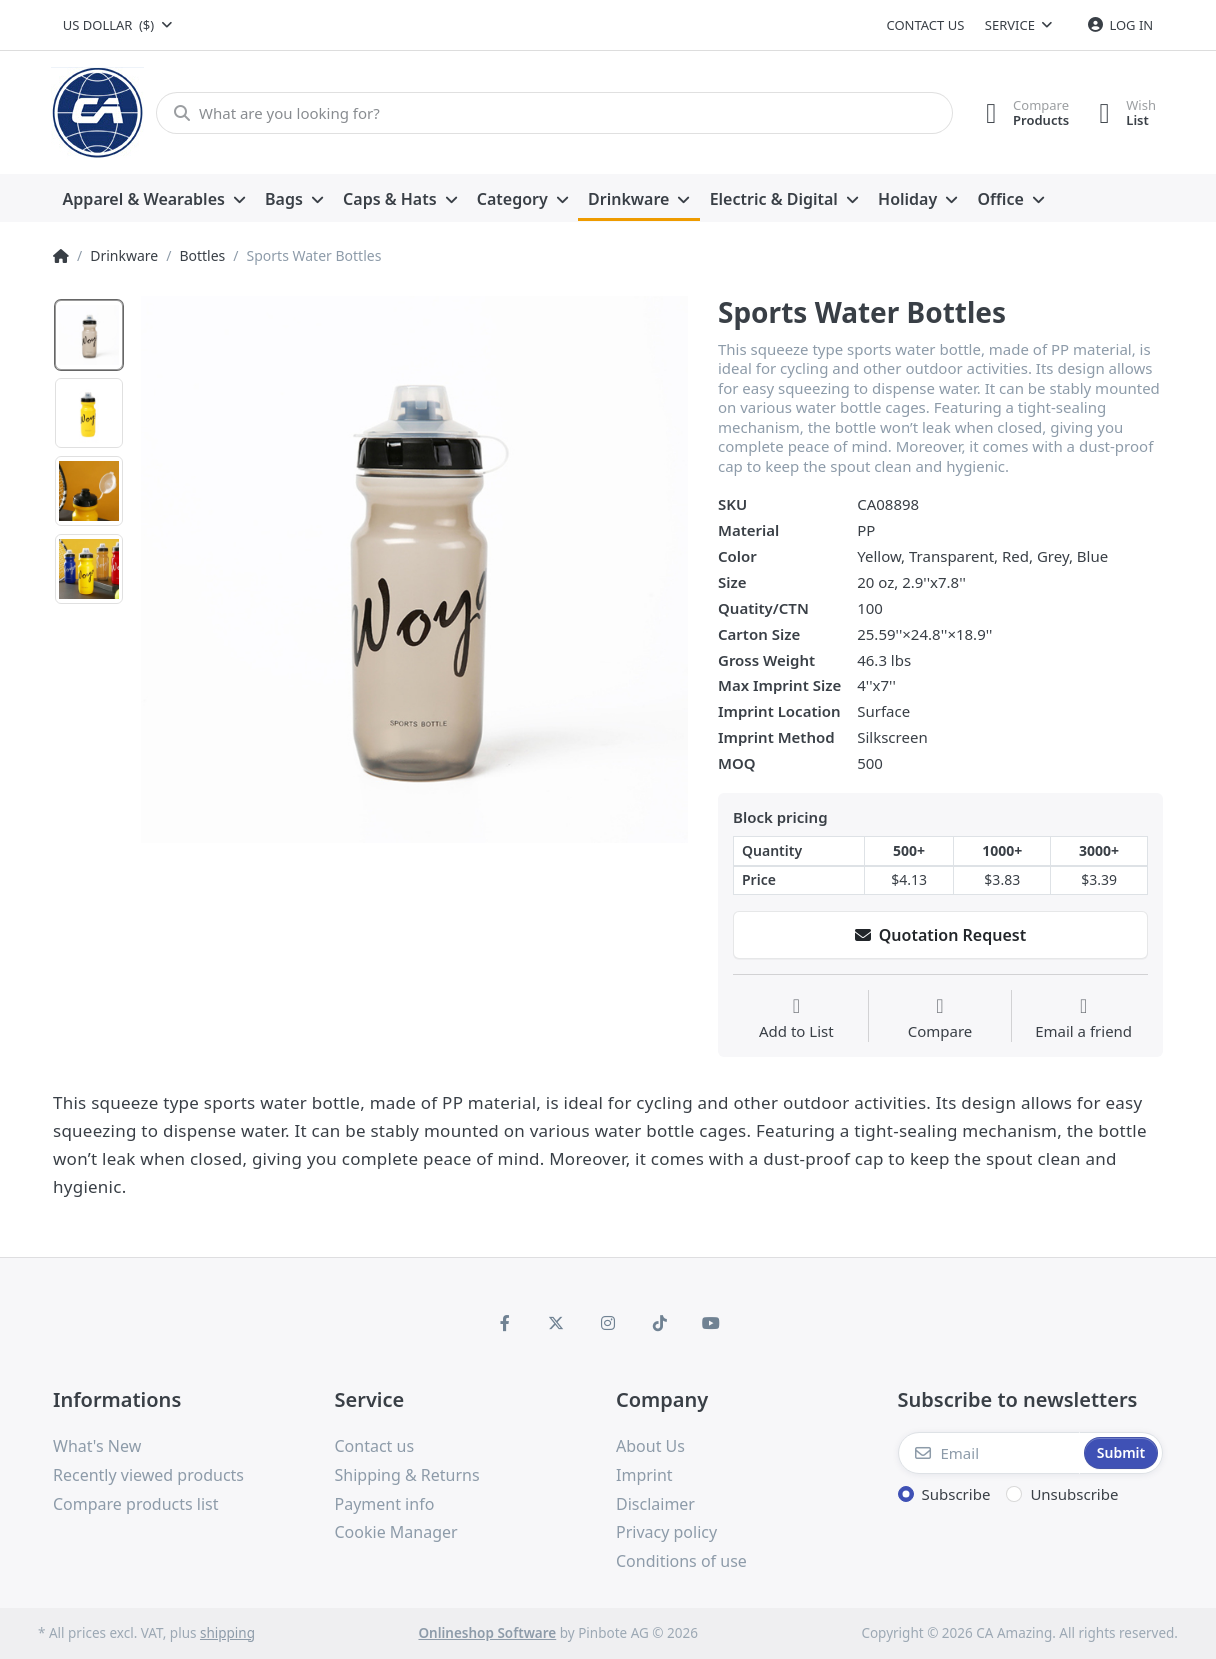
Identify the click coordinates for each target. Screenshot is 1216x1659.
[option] (414, 569)
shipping (227, 1633)
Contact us (925, 25)
